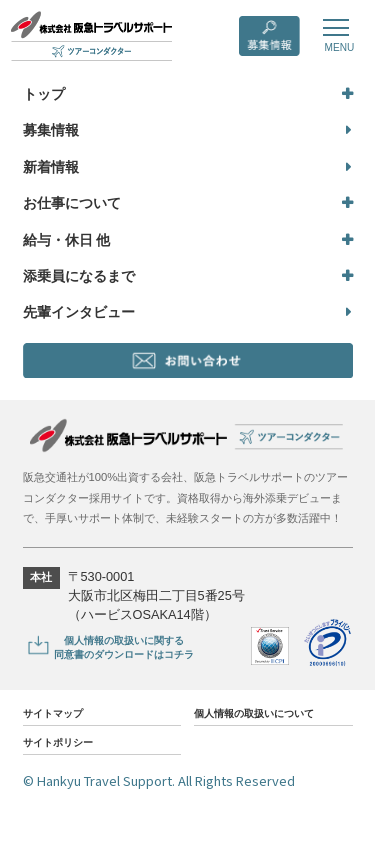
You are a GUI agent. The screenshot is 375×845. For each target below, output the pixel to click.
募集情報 (51, 130)
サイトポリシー (65, 750)
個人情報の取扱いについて (266, 719)
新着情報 (51, 167)
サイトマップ (59, 719)
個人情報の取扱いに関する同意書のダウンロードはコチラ (148, 650)
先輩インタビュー (79, 312)
